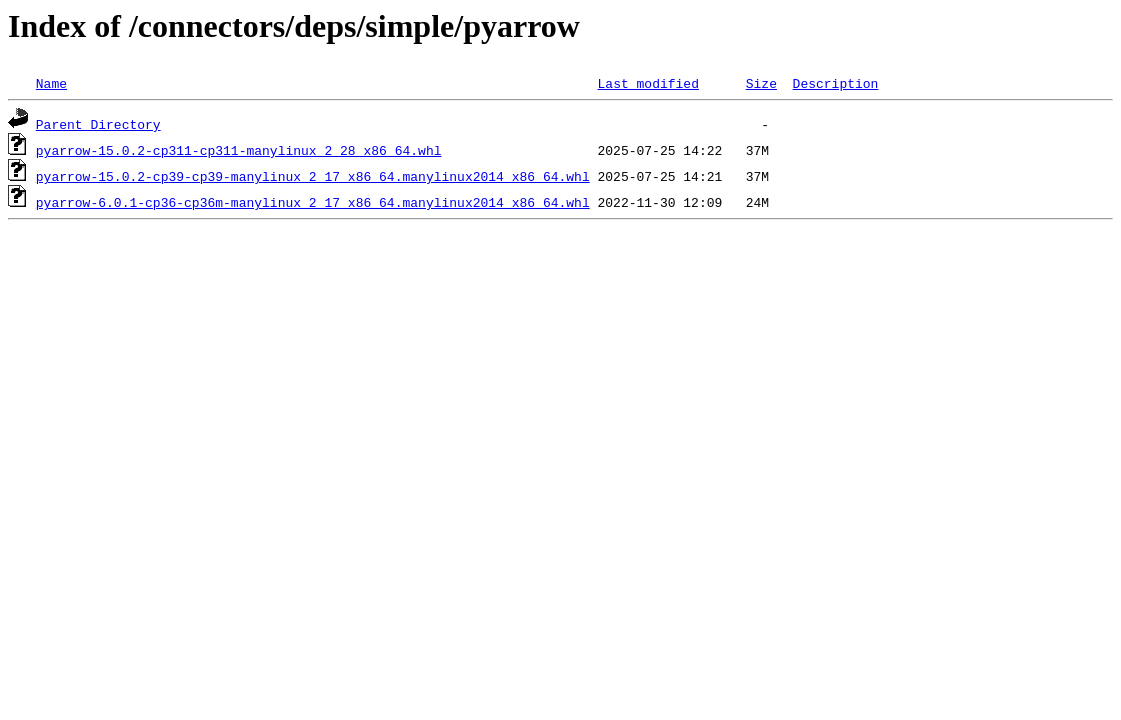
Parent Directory (98, 124)
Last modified (647, 83)
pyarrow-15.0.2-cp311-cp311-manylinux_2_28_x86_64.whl (239, 150)
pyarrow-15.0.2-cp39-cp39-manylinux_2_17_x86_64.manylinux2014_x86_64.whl (313, 176)
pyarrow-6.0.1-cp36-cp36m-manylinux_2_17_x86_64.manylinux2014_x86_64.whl (313, 202)
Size (761, 83)
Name (51, 83)
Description (835, 83)
